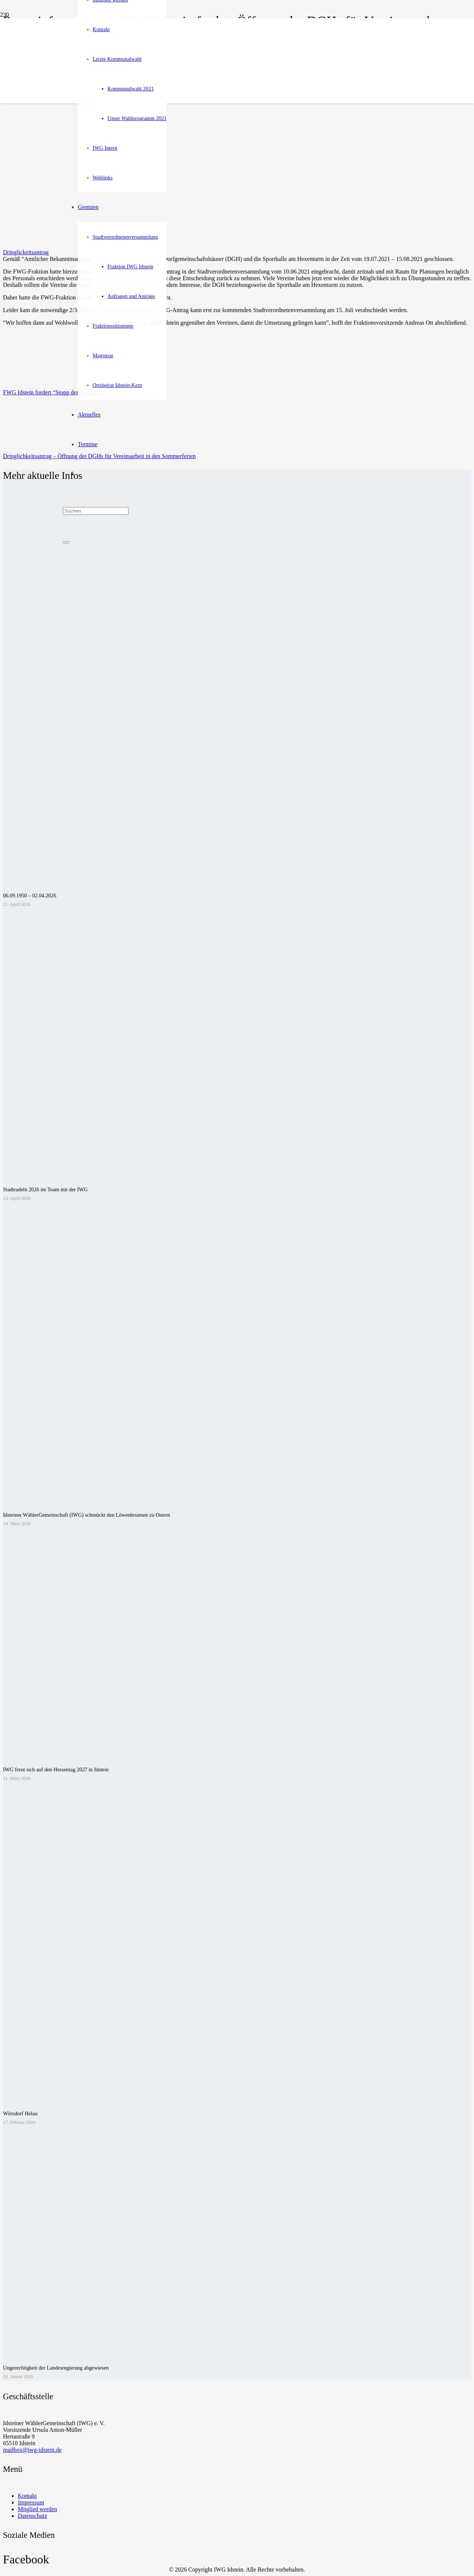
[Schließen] (66, 542)
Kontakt (27, 2496)
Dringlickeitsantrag (26, 252)
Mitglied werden (37, 2509)
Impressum (31, 2502)
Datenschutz (32, 2516)
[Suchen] (95, 511)
